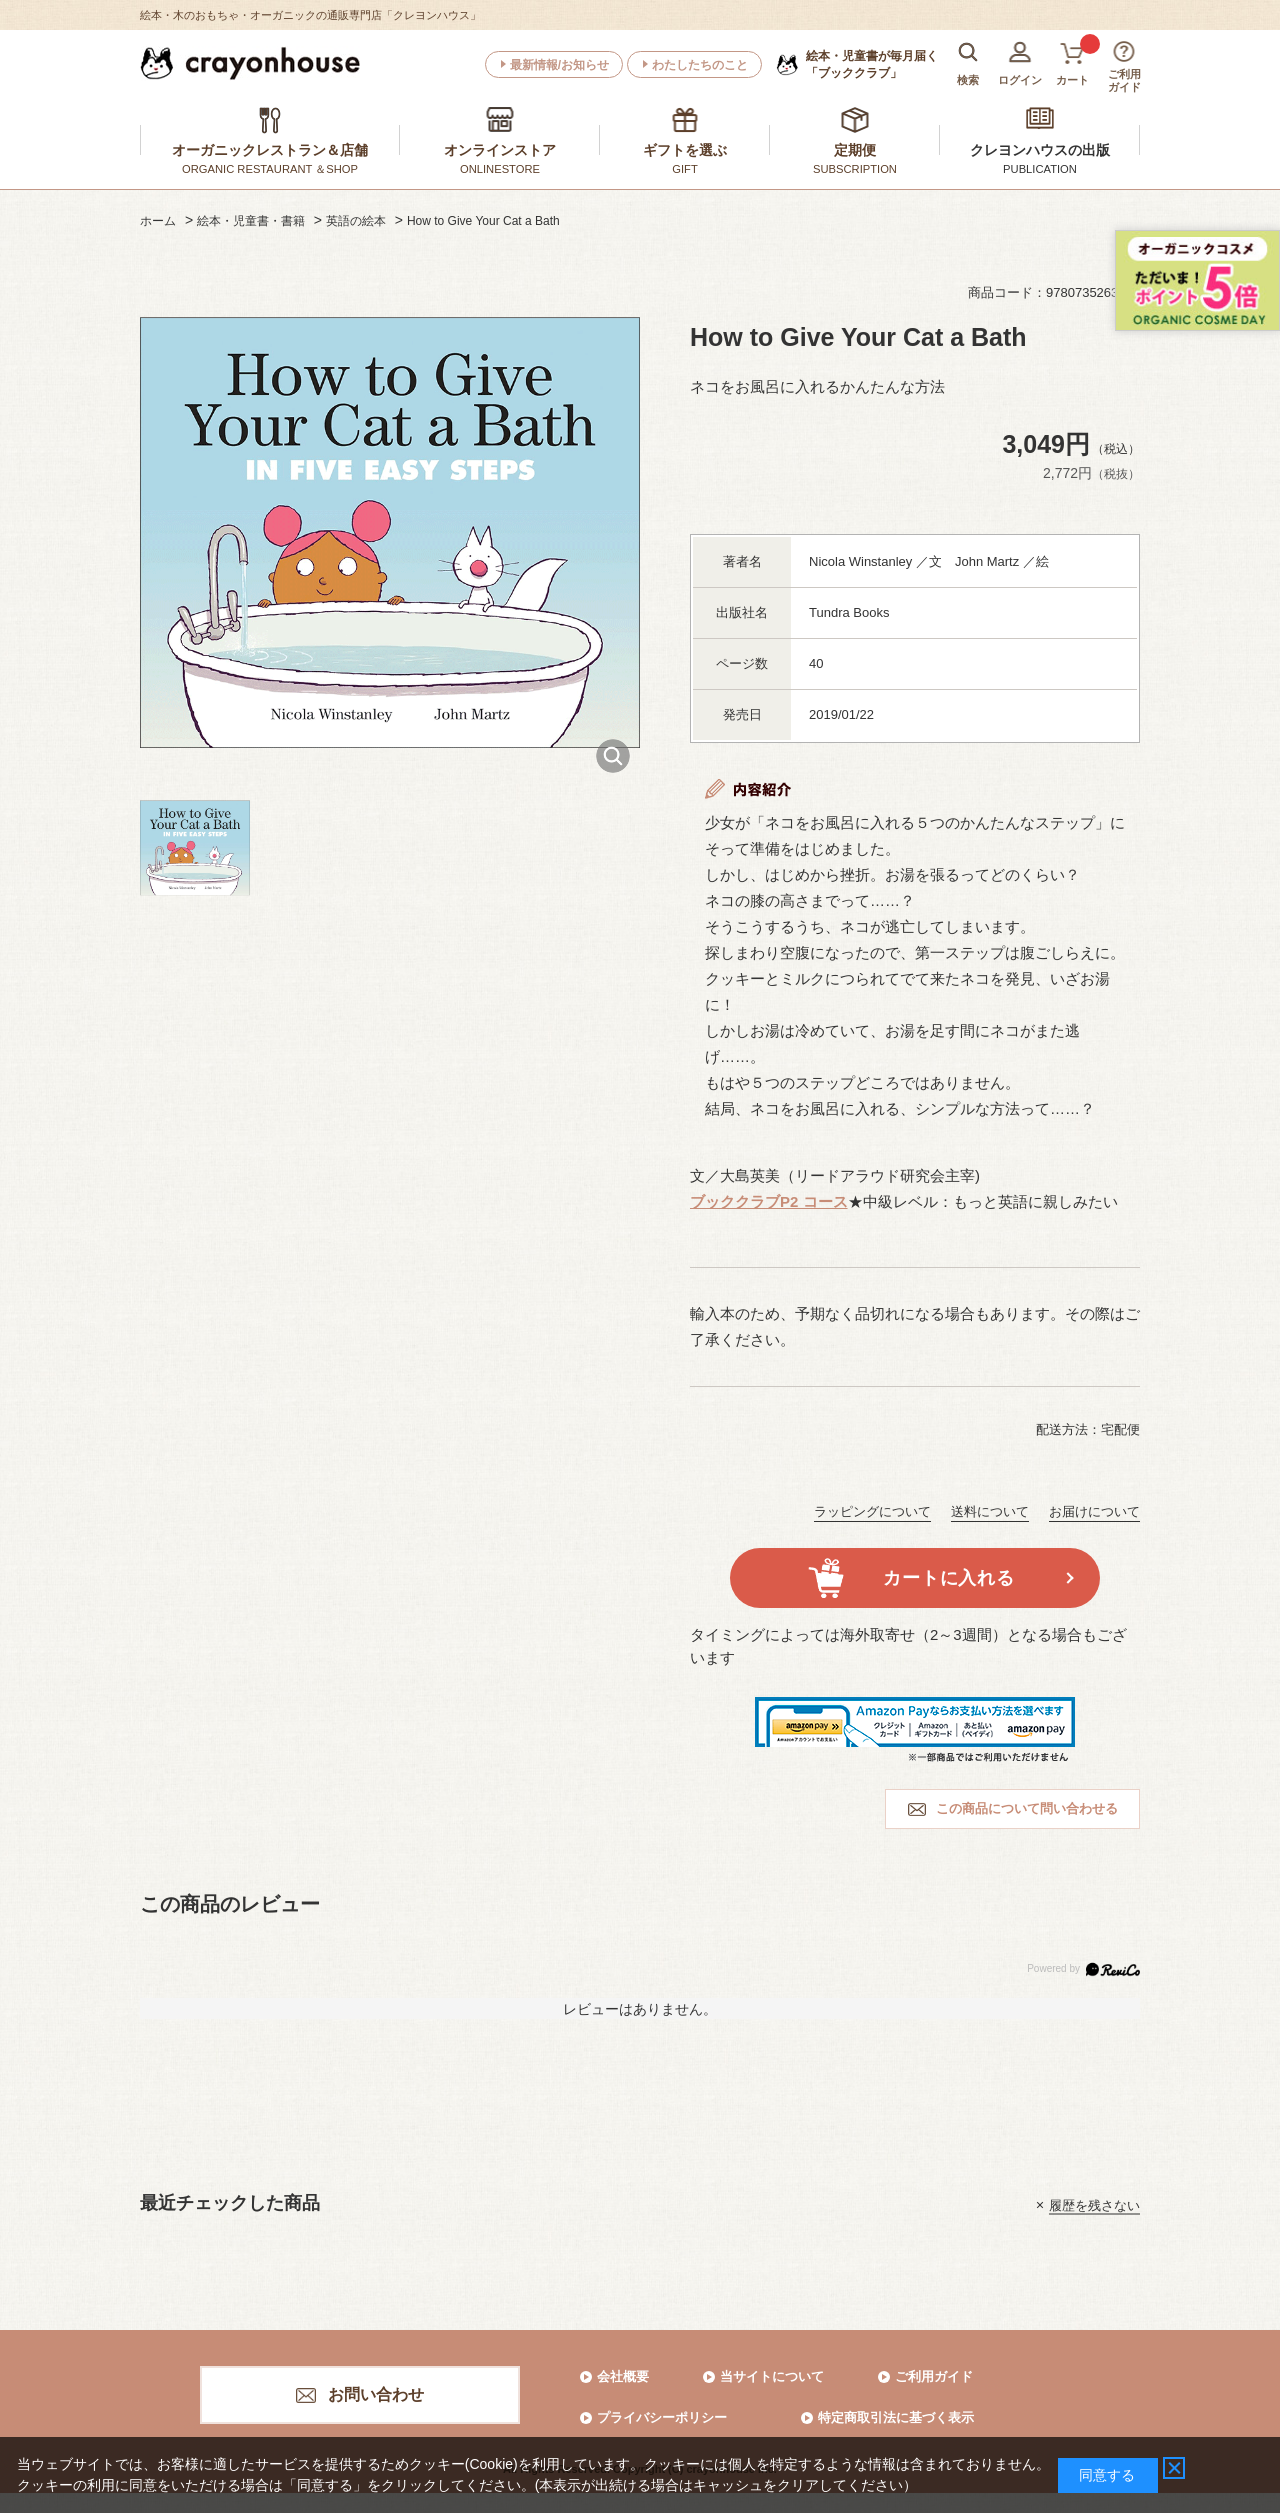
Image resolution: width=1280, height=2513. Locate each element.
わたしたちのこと (700, 65)
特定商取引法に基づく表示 (896, 2417)
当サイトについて (772, 2376)
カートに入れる (948, 1578)
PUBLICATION (1040, 169)
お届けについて (1094, 1511)
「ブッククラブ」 (872, 64)
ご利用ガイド (934, 2376)
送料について (990, 1511)
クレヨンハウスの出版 (1040, 150)
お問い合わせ (376, 2394)
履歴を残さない (1094, 2204)
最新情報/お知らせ (559, 65)
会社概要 (623, 2376)
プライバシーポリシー (662, 2417)
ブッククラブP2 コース (769, 1201)
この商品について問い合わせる (1027, 1808)
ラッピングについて (872, 1511)
